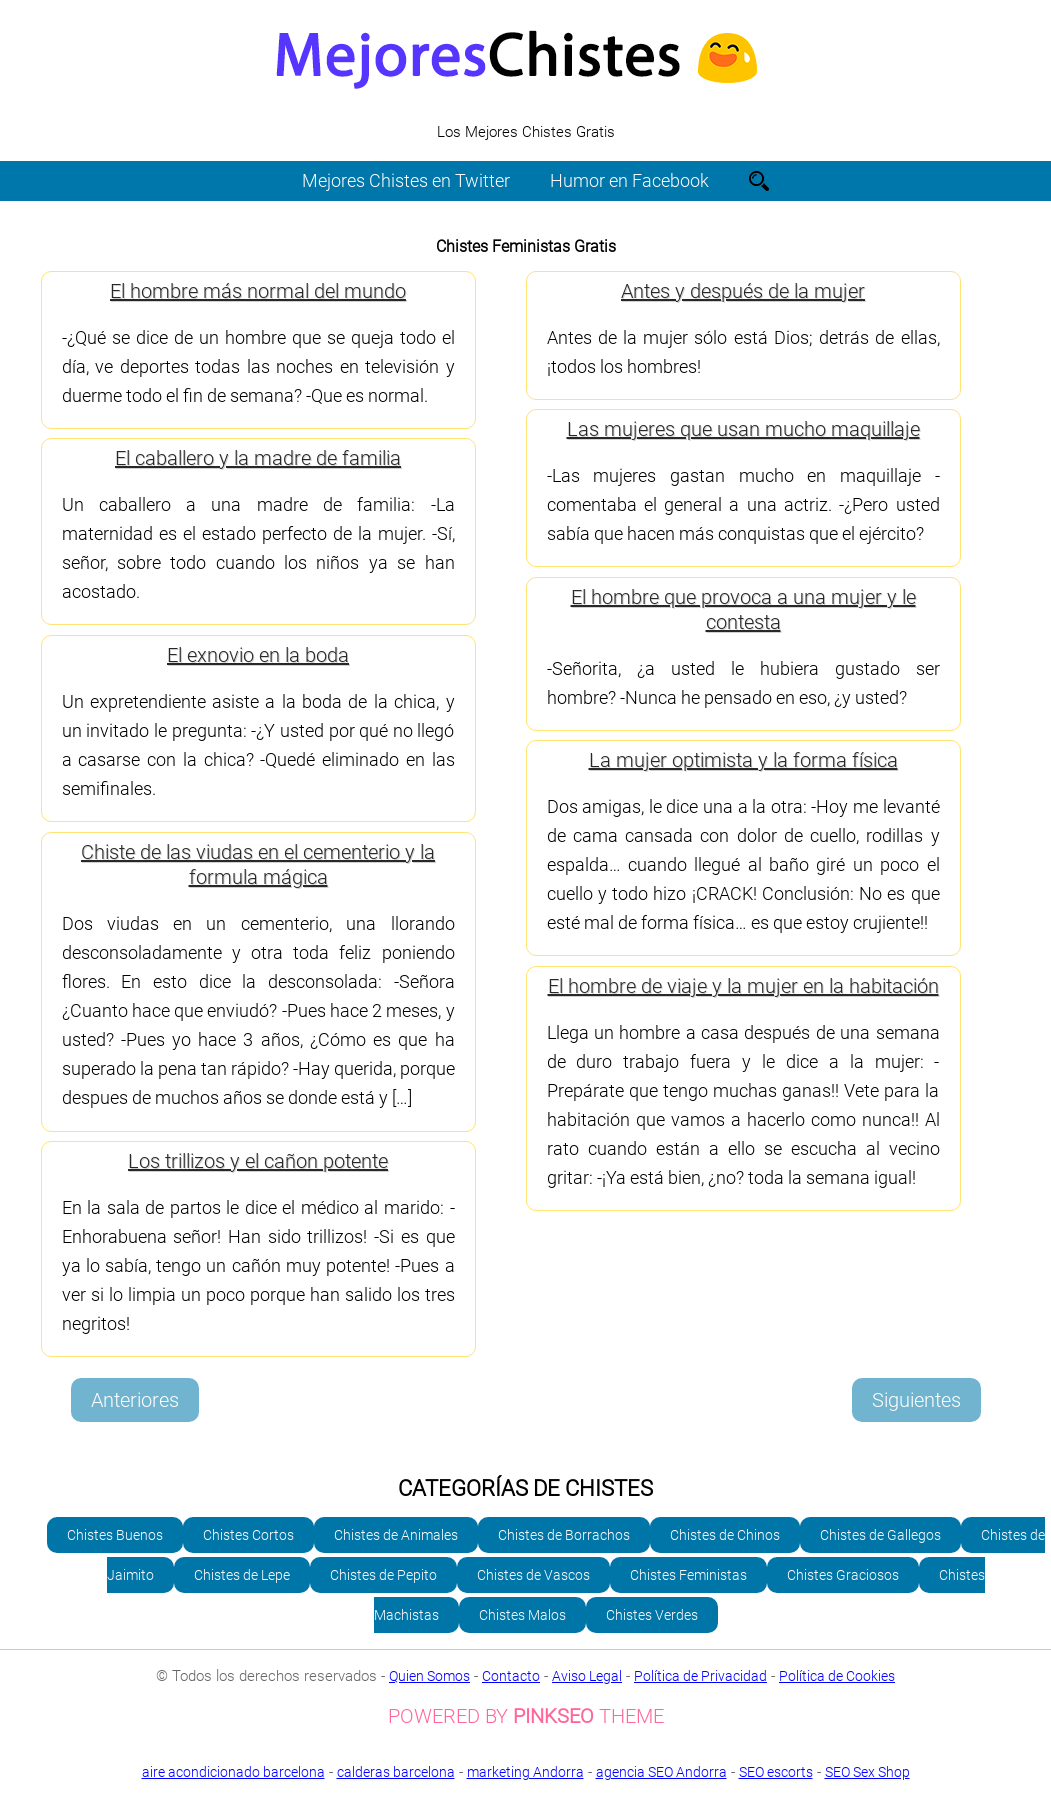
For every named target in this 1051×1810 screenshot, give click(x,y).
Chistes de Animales (396, 1535)
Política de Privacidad (700, 1676)
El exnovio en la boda (258, 655)
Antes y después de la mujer (743, 291)
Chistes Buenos (115, 1535)
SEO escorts (776, 1772)
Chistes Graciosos (843, 1575)
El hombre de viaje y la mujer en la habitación (743, 986)
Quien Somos (429, 1676)
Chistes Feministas (688, 1575)
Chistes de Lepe (242, 1575)
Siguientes (916, 1400)
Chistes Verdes (652, 1615)
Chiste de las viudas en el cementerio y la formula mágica (258, 864)
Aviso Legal (587, 1676)
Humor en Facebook (629, 180)
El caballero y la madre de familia (258, 458)
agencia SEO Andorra (661, 1772)
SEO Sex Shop (525, 1787)
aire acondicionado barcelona (233, 1772)
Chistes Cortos (248, 1535)
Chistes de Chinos (725, 1535)
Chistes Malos (522, 1615)
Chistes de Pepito (383, 1575)
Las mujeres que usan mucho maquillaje (743, 429)
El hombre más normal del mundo (258, 291)
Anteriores (135, 1400)
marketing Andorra (525, 1772)
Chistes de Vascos (533, 1575)
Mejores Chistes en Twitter (406, 180)
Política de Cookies (837, 1676)
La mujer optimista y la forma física (743, 760)
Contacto (511, 1676)
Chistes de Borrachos (564, 1535)
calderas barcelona (396, 1772)
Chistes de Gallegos (880, 1535)
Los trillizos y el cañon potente (258, 1161)
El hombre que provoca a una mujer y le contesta (743, 609)
